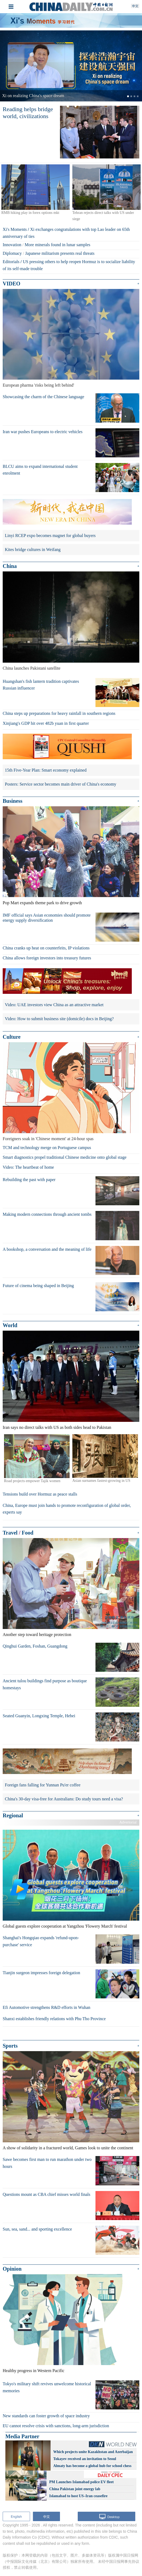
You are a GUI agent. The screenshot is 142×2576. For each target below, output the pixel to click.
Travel (10, 1532)
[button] (10, 65)
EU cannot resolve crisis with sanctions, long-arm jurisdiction (56, 2425)
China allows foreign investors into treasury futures (47, 958)
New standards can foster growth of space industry (46, 2416)
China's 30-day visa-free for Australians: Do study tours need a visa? (64, 1799)
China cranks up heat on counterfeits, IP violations (46, 948)
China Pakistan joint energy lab (74, 2489)
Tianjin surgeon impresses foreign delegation (41, 1972)
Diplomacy (12, 253)
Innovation (12, 244)
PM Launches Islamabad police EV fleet (81, 2482)
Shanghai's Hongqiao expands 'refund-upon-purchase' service (41, 1941)
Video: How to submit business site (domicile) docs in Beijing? (59, 1018)
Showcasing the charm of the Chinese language (43, 396)
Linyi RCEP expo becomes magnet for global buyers (50, 535)
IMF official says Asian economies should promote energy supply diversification (47, 918)
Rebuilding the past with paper (29, 1179)
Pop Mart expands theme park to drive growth (42, 902)
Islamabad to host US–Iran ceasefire (78, 2496)
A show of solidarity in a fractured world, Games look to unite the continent (68, 2148)
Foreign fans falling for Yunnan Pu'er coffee (42, 1785)
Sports (10, 2045)
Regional (13, 1815)
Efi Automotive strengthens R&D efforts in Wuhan (46, 2007)
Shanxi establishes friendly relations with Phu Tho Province (54, 2018)
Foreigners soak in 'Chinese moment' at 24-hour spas (48, 1138)
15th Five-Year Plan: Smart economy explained (46, 770)
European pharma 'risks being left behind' (38, 385)
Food (27, 1532)
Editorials (11, 261)
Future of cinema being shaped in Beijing (38, 1285)
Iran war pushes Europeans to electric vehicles (43, 431)
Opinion (12, 2268)
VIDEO (11, 283)
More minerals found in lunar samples (57, 244)
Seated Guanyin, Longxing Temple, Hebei (39, 1715)
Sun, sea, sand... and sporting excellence (37, 2229)
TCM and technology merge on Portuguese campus (47, 1147)
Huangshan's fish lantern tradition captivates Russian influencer (41, 685)
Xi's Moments (15, 229)
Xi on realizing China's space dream (33, 95)
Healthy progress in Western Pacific (33, 2370)
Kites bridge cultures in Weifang (33, 549)
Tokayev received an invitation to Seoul (84, 2459)
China (10, 566)
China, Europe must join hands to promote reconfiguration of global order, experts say (67, 1509)
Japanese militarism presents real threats (60, 253)
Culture (11, 1037)
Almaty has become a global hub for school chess (92, 2466)
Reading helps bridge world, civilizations (28, 112)
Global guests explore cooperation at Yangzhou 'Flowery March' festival (65, 1926)
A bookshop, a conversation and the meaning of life (47, 1249)
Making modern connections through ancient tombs (47, 1214)
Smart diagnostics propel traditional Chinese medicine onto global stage (64, 1157)
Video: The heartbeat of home (28, 1167)
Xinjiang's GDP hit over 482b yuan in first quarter (46, 723)
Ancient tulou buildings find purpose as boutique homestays (45, 1684)
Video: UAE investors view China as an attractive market (54, 1004)
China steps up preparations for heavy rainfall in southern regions (59, 713)
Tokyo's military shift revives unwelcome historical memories (47, 2387)
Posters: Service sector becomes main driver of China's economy (60, 784)
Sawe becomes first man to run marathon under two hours (47, 2163)
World (10, 1325)
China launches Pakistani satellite (32, 668)
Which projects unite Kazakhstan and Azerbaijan (93, 2452)
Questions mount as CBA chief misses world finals (46, 2194)
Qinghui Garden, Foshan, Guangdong (35, 1646)
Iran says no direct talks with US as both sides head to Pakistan (57, 1427)
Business (12, 801)
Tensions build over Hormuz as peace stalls (40, 1494)
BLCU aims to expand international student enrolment (40, 470)
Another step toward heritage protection (37, 1634)
